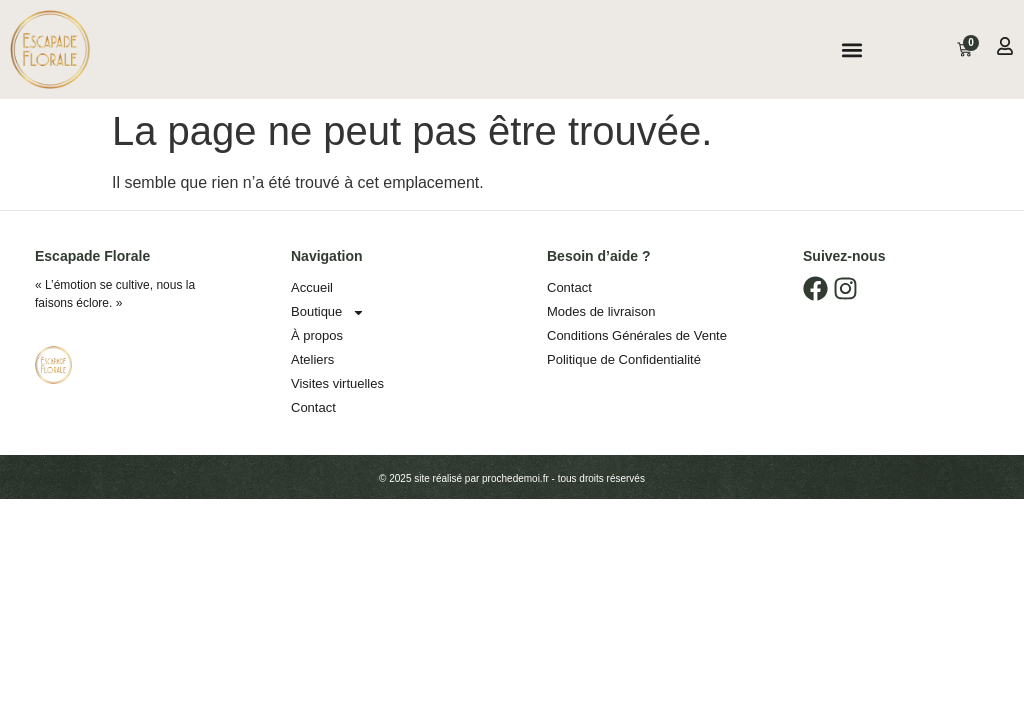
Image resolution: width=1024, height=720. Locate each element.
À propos (317, 335)
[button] (851, 49)
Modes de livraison (601, 311)
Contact (313, 407)
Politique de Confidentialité (624, 359)
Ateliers (312, 359)
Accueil (312, 287)
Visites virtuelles (337, 383)
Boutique (328, 312)
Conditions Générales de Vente (637, 335)
